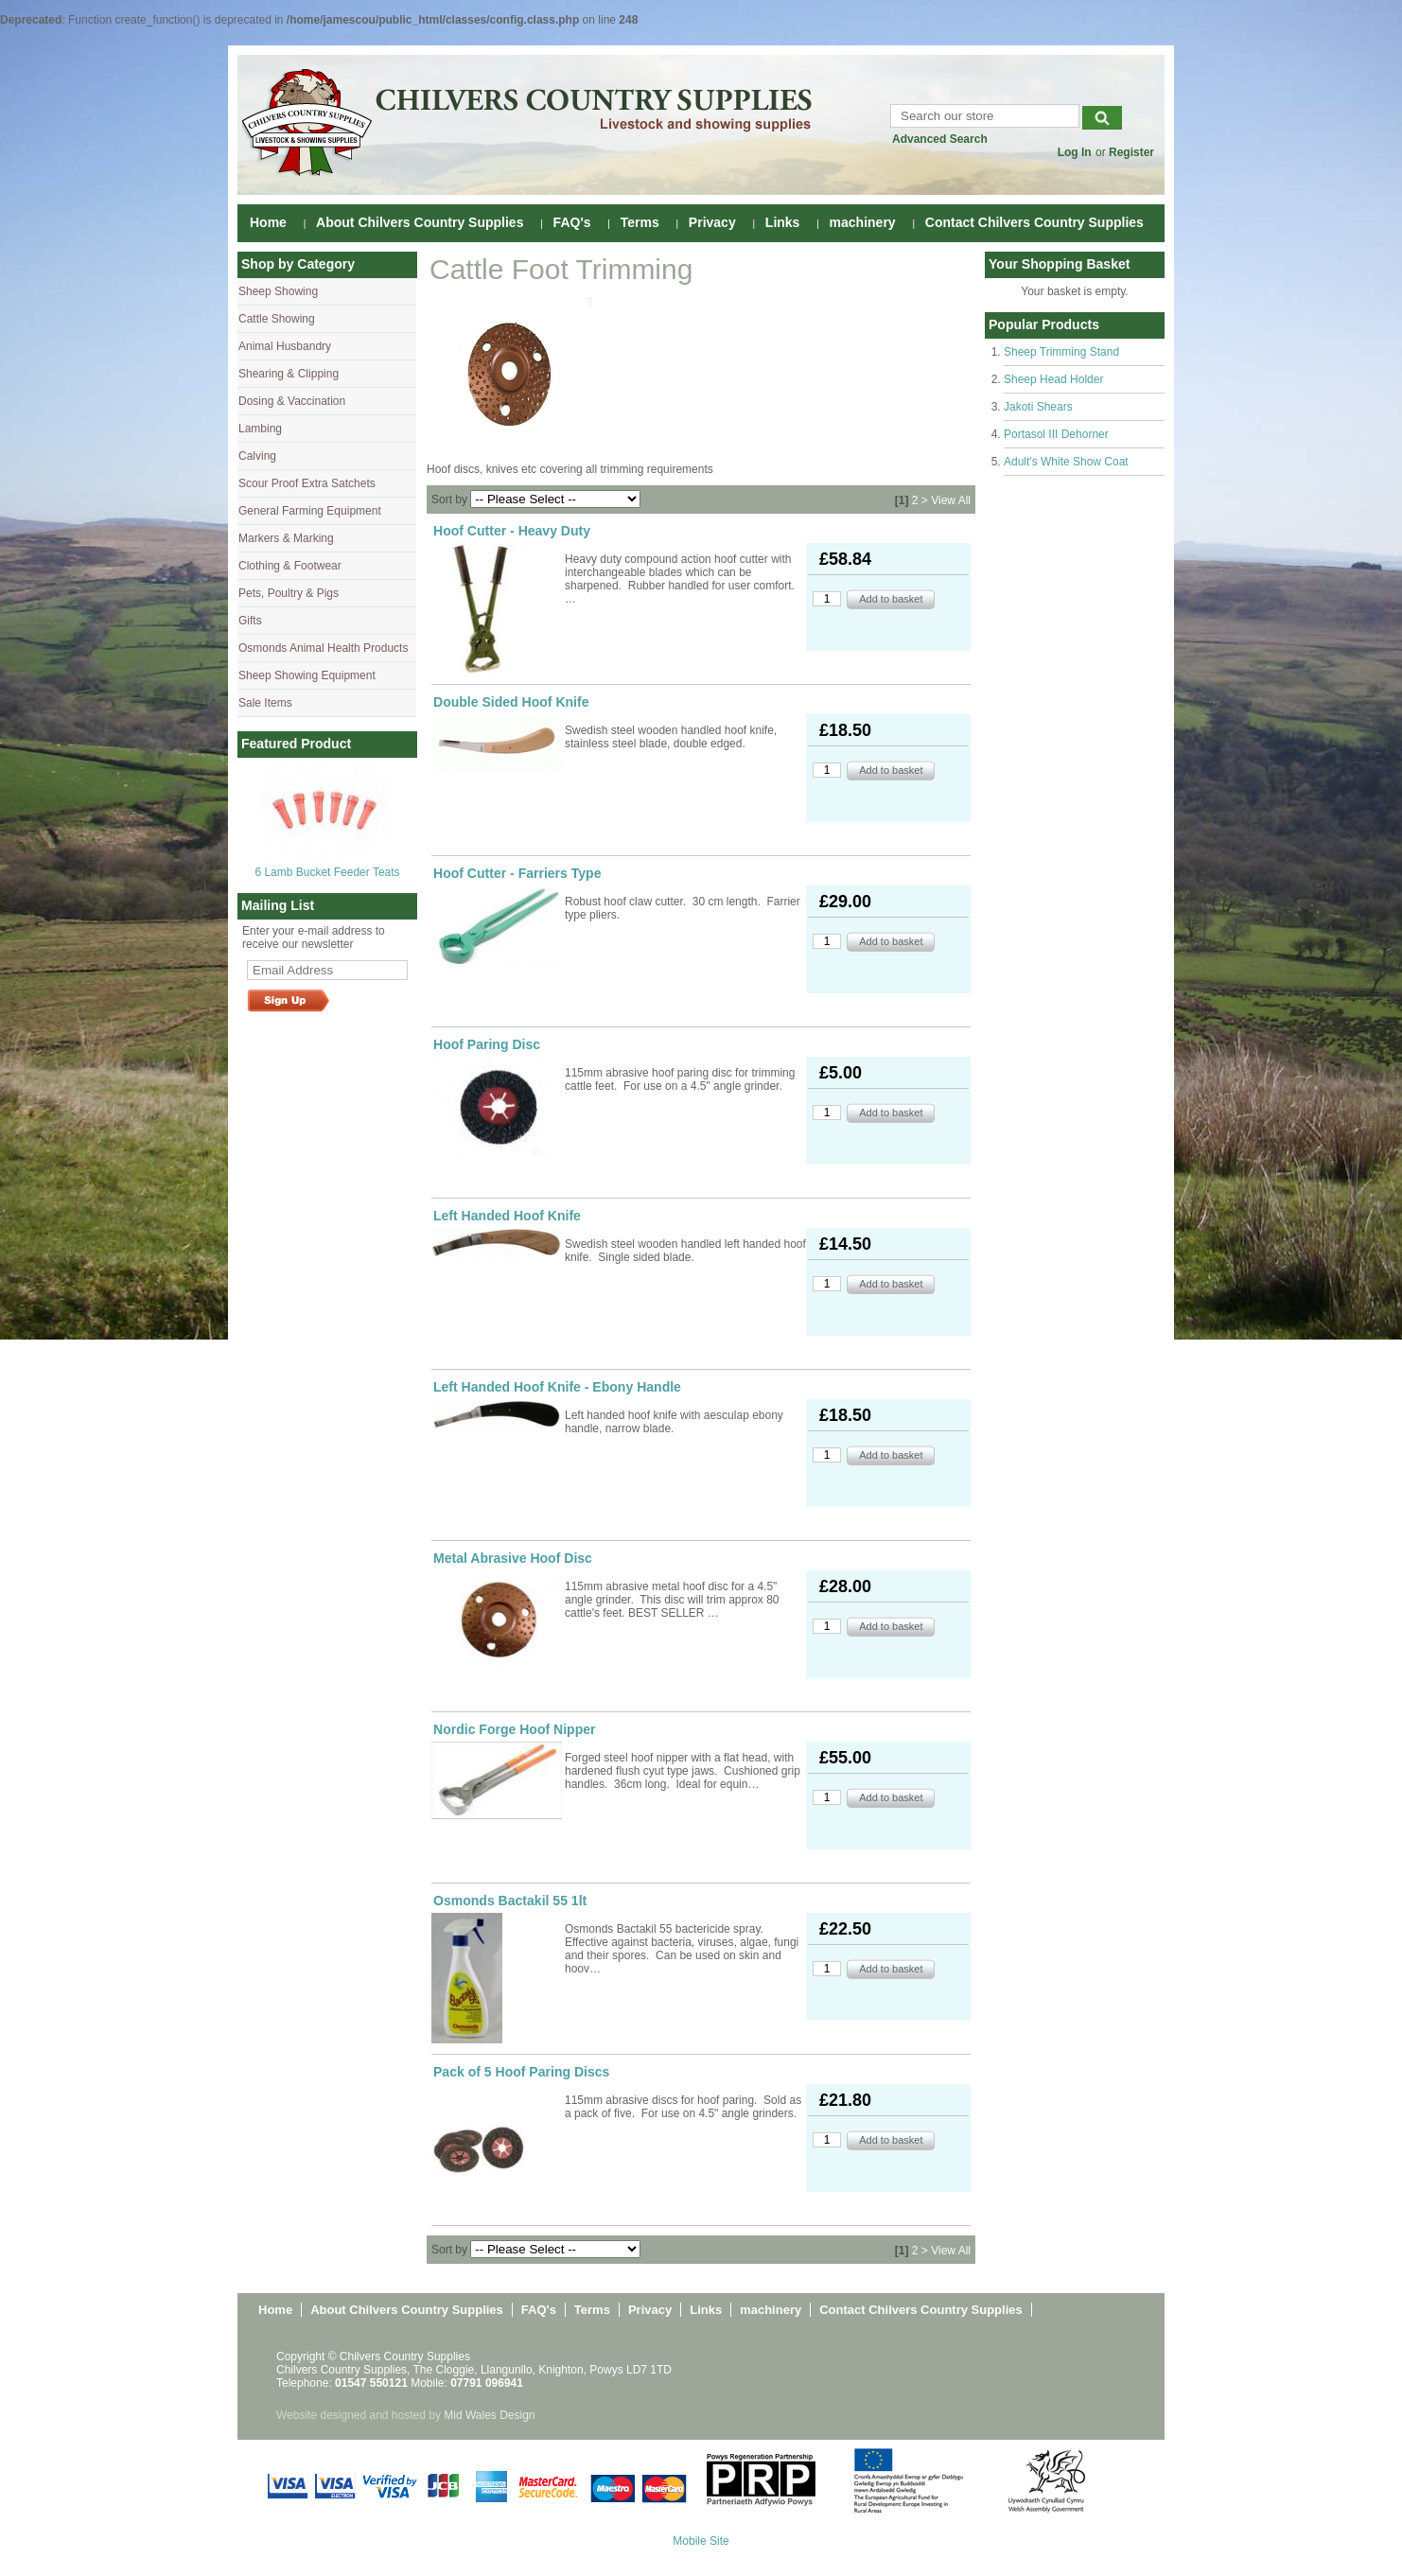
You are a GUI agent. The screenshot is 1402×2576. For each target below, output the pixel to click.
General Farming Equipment (309, 510)
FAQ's (572, 222)
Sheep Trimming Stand (1061, 352)
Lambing (260, 428)
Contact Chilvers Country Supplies (1034, 222)
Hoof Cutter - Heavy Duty (511, 530)
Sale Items (265, 703)
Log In (1075, 152)
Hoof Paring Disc (486, 1044)
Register (1131, 152)
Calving (257, 456)
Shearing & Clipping (288, 373)
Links (782, 222)
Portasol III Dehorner (1056, 434)
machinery (863, 222)
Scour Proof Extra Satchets (307, 483)
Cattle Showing (276, 318)
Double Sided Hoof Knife (510, 702)
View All (951, 500)
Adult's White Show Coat (1066, 461)
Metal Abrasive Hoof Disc (512, 1558)
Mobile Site (700, 2541)
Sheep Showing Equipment (307, 675)
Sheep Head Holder (1053, 379)
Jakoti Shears (1038, 406)
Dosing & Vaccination (291, 401)
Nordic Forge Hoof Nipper (514, 1729)
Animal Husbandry (284, 346)
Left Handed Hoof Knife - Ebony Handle (557, 1386)
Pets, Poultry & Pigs (288, 593)
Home (268, 222)
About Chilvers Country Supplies (419, 222)
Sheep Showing (278, 291)
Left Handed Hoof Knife (507, 1215)
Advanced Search (940, 139)
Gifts (250, 620)
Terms (640, 222)
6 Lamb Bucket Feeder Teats (326, 872)
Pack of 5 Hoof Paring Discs (521, 2071)
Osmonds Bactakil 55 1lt (510, 1900)
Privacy (712, 222)
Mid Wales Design (489, 2415)
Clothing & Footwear (290, 565)
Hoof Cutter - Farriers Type (517, 873)
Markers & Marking (286, 538)
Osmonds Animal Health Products (323, 648)
